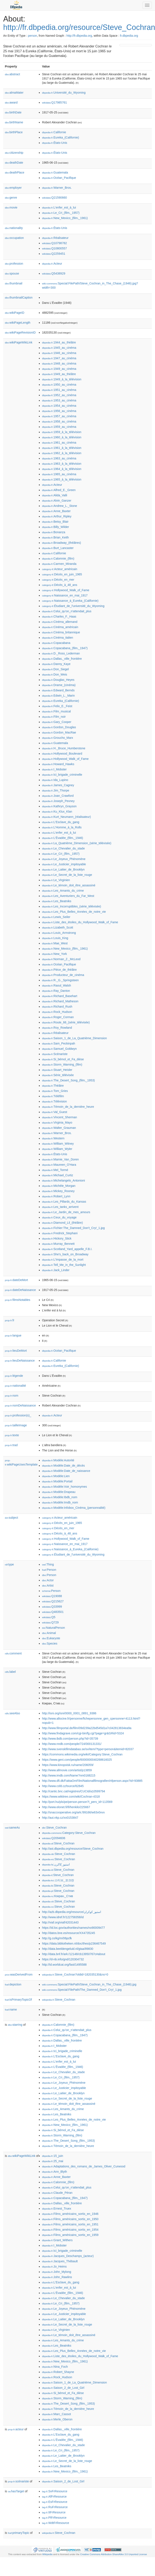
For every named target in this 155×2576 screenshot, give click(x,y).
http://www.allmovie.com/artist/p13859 (67, 1770)
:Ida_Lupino (55, 780)
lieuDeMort (16, 1350)
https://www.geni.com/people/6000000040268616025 (77, 1759)
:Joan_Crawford (58, 795)
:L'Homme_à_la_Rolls (62, 827)
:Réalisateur (55, 238)
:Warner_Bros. (57, 187)
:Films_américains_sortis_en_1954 (70, 2229)
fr (9, 1320)
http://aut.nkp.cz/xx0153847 (60, 1817)
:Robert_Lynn (56, 1196)
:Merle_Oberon (57, 2419)
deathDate (14, 162)
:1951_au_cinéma (59, 390)
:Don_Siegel (55, 669)
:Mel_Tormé (55, 1170)
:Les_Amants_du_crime (63, 890)
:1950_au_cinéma (59, 384)
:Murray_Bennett (58, 1243)
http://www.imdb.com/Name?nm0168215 (68, 1775)
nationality (14, 228)
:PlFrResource (54, 2517)
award (11, 102)
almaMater (14, 92)
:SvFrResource (54, 2491)
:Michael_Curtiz (57, 1175)
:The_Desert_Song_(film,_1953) (68, 1080)
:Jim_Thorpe (55, 790)
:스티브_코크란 (58, 1880)
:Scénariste (54, 1054)
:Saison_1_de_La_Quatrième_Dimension (74, 1038)
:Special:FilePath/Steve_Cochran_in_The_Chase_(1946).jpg (89, 1984)
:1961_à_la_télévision (61, 448)
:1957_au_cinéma (59, 416)
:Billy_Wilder (55, 527)
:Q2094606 (53, 1838)
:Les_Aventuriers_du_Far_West (68, 896)
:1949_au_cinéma (59, 368)
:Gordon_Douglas (59, 727)
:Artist (47, 1585)
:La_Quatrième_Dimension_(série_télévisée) (76, 843)
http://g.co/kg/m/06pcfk (57, 1938)
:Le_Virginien (56, 880)
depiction (13, 1984)
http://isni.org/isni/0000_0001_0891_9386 (69, 1713)
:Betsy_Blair (55, 521)
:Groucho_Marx (57, 737)
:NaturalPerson (53, 1627)
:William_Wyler (57, 1149)
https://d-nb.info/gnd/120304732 (63, 1959)
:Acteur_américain (59, 569)
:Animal (49, 1633)
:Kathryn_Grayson (59, 806)
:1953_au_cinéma (59, 400)
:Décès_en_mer (58, 579)
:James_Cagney (58, 785)
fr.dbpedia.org (129, 35)
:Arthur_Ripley (56, 516)
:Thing (48, 1564)
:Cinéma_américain (60, 627)
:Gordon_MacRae (59, 732)
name (11, 2009)
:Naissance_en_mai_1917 (65, 595)
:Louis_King (55, 938)
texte (12, 1435)
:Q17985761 (54, 102)
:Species (49, 1643)
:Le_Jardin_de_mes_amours (66, 1212)
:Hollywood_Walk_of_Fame (65, 590)
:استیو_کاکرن (56, 1864)
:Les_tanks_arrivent (60, 1207)
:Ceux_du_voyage (59, 1217)
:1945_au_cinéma (59, 347)
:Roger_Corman (58, 1017)
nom (11, 1395)
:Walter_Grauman (59, 1127)
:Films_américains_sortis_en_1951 (70, 2224)
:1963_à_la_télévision (61, 463)
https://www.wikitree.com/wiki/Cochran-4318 (71, 1796)
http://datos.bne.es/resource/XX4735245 (68, 1933)
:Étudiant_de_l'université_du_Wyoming (73, 606)
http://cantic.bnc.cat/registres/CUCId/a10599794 (73, 1791)
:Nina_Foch (55, 2366)
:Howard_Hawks (58, 764)
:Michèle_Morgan (58, 1185)
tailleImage (16, 1425)
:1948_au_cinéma (59, 363)
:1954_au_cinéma (59, 405)
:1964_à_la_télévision (61, 469)
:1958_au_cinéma (59, 421)
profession (14, 263)
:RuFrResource (55, 2507)
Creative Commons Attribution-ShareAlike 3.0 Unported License (113, 2554)
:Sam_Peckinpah (58, 1043)
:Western (53, 1138)
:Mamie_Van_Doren (60, 1159)
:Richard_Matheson (60, 1001)
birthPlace (14, 132)
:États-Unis (54, 142)
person (32, 35)
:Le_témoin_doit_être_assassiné (68, 885)
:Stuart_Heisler (57, 1069)
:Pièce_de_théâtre (59, 969)
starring (15, 2024)
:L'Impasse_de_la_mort (62, 1259)
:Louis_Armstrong (59, 932)
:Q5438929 (53, 273)
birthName (14, 122)
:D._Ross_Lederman (61, 653)
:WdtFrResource (55, 2523)
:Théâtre (53, 1085)
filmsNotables (17, 1299)
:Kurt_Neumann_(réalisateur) (66, 816)
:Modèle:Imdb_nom (60, 1502)
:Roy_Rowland (57, 1027)
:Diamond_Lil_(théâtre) (62, 1222)
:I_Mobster (54, 769)
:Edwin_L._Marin (58, 695)
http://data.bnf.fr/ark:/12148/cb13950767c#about (73, 1954)
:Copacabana (56, 643)
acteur (16, 2429)
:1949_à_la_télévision (61, 379)
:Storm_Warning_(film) (62, 1064)
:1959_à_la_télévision (61, 432)
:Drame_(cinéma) (59, 685)
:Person (49, 1569)
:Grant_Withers (57, 2240)
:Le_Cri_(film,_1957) (61, 212)
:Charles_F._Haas (59, 616)
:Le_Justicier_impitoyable (64, 864)
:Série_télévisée (58, 1075)
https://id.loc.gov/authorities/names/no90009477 (73, 1927)
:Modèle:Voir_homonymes (64, 1486)
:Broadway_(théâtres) (61, 542)
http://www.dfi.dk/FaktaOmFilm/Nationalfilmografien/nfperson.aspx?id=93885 (92, 1780)
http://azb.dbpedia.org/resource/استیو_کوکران (71, 1912)
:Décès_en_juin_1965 (62, 574)
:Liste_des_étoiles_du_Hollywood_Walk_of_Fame (80, 922)
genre (11, 197)
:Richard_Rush (57, 1006)
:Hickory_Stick (56, 1238)
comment (13, 1653)
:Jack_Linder (56, 1270)
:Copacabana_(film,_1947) (65, 648)
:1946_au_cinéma (59, 353)
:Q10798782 (54, 243)
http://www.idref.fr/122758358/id (63, 1917)
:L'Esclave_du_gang (60, 822)
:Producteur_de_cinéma (63, 975)
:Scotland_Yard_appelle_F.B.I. (67, 1249)
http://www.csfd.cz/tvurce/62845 (63, 1786)
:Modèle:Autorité (58, 1460)
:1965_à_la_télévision (61, 479)
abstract (12, 74)
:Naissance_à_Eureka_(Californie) (70, 600)
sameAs (12, 1827)
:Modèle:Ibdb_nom (59, 1497)
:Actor (48, 1580)
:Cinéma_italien (57, 637)
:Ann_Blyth (54, 2171)
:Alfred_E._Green (59, 490)
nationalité (15, 1385)
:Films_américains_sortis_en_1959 (70, 2235)
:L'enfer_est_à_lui (59, 207)
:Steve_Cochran (54, 1827)
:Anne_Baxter (56, 511)
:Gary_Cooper (56, 722)
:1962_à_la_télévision (61, 453)
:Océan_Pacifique (59, 177)
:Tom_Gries (55, 1091)
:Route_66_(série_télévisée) (66, 1022)
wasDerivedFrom (19, 1974)
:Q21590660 (54, 197)
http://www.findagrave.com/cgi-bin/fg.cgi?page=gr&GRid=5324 (83, 1733)
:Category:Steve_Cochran (69, 1832)
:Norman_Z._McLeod (61, 959)
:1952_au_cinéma (59, 395)
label (10, 1671)
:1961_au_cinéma (59, 442)
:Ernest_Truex (56, 2208)
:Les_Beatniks (56, 901)
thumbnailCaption (19, 297)
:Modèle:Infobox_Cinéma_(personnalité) (73, 1507)
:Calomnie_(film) (58, 558)
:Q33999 (52, 1606)
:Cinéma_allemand (59, 621)
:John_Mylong (56, 2271)
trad (11, 1445)
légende (14, 1375)
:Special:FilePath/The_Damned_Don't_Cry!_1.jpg (82, 1989)
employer (13, 187)
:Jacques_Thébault (60, 2261)
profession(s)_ (18, 1415)
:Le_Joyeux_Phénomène (63, 859)
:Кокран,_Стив (57, 1896)
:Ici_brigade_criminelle (62, 774)
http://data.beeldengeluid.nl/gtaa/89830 (67, 1948)
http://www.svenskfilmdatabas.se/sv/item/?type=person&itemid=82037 (88, 1749)
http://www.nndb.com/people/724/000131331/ (72, 1744)
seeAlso (12, 1713)
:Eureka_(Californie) (60, 137)
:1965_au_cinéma (59, 474)
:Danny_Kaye (56, 664)
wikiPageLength (17, 322)
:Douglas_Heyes (58, 679)
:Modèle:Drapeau (58, 1492)
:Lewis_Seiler (56, 917)
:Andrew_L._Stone (59, 505)
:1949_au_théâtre (59, 374)
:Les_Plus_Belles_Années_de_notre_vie (74, 911)
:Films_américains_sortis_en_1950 (70, 2219)
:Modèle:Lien (56, 1476)
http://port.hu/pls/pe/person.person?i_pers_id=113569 (77, 1801)
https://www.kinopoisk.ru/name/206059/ (68, 1765)
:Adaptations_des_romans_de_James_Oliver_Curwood (83, 2166)
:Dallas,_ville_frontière (62, 658)
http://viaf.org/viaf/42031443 (60, 1922)
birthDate (13, 112)
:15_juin (52, 2155)
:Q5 (48, 1617)
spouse (12, 273)
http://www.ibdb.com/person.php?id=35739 (70, 1738)
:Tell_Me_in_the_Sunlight (64, 1264)
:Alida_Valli (54, 495)
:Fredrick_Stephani (60, 1233)
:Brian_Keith (55, 537)
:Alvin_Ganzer (56, 500)
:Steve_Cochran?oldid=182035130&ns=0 (75, 1974)
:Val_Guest (54, 1112)
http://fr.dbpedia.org (79, 35)
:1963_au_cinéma (59, 458)
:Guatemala (55, 172)
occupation (14, 238)
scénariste (18, 2481)
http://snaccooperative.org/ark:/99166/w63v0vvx (73, 1812)
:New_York (54, 954)
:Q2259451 (53, 253)
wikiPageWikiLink (18, 342)
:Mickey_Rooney (58, 1191)
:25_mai (52, 2161)
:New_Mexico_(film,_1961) (65, 218)
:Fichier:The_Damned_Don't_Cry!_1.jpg (73, 1228)
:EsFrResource (54, 2501)
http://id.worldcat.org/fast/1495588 (64, 1964)
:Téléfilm (53, 1096)
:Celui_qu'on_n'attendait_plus (66, 611)
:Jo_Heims (54, 2266)
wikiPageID (14, 312)
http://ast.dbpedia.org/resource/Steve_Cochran (72, 1848)
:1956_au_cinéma (59, 411)
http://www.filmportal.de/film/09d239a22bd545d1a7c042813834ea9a (87, 1728)
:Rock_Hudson (57, 1011)
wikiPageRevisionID (20, 332)
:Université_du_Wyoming (64, 92)
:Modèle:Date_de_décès (63, 1465)
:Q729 (50, 1622)
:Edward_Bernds (58, 690)
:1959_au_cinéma (59, 426)
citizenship (14, 152)
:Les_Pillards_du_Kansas (64, 1201)
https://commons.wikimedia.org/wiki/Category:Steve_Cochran (82, 1754)
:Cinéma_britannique (61, 632)
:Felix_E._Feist (57, 706)
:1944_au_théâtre (59, 342)
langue (13, 1335)
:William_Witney (58, 1143)
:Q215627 (53, 1601)
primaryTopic (18, 2532)
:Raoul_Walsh (56, 985)
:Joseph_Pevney (58, 801)
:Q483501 (53, 1612)
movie (11, 207)
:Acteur (52, 263)
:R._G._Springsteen (60, 980)
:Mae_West (55, 943)
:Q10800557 (54, 248)
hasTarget (16, 2491)
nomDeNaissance (20, 1405)
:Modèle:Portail (57, 1481)
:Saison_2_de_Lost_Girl (63, 2387)
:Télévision (54, 1101)
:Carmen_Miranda (59, 563)
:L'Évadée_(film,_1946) (62, 838)
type (9, 1564)
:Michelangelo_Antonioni (63, 1180)
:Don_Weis (54, 674)
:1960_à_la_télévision (61, 437)
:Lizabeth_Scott (57, 927)
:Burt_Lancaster (58, 548)
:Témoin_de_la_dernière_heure (68, 1106)
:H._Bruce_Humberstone (63, 748)
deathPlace (14, 172)
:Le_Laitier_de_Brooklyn (63, 869)
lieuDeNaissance (20, 1360)
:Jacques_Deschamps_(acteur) (68, 2256)
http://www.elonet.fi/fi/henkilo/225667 (66, 1807)
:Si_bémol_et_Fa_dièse (63, 1059)
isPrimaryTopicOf (18, 1999)
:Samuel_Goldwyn (59, 1048)
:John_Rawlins (57, 2277)
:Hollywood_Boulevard (62, 753)
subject (11, 1517)
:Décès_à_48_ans (59, 585)
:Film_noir (54, 716)
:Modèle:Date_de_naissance (66, 1470)
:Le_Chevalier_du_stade (63, 848)
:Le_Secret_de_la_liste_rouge (67, 874)
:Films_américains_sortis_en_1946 (70, 2213)
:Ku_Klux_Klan (57, 811)
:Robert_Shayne (58, 2372)
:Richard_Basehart (59, 996)
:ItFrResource (54, 2512)
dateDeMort (16, 1280)
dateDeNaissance (20, 1290)
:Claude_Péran (57, 2192)
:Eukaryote (51, 1638)
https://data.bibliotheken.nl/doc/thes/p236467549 (74, 1943)
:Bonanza (53, 532)
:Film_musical (56, 711)
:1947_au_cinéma (59, 358)
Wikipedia (47, 2554)
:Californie (54, 132)
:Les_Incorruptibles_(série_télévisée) (71, 906)
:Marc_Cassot (56, 2414)
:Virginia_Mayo (57, 1122)
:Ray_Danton (56, 990)
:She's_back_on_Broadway (65, 1254)
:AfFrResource (54, 2496)
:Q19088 (52, 1596)
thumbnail (13, 283)
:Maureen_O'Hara (59, 1164)
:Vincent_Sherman (59, 1117)
